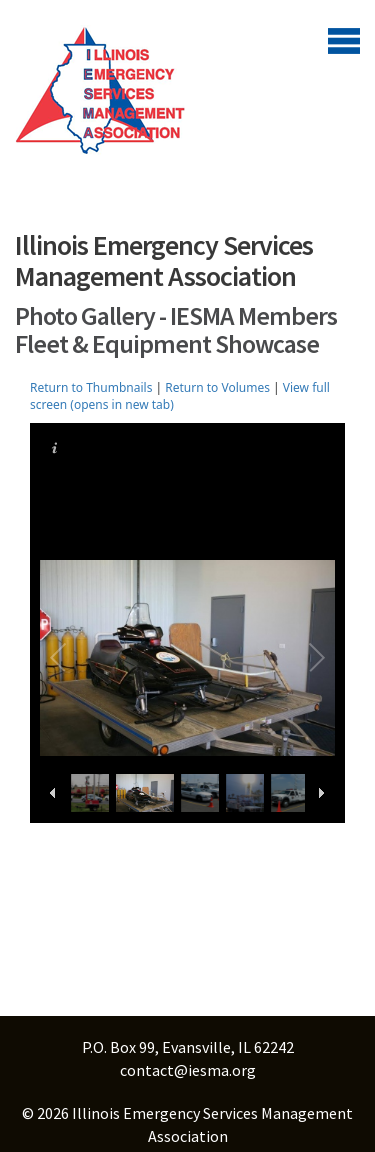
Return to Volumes (217, 387)
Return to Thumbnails (91, 387)
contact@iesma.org (188, 1070)
